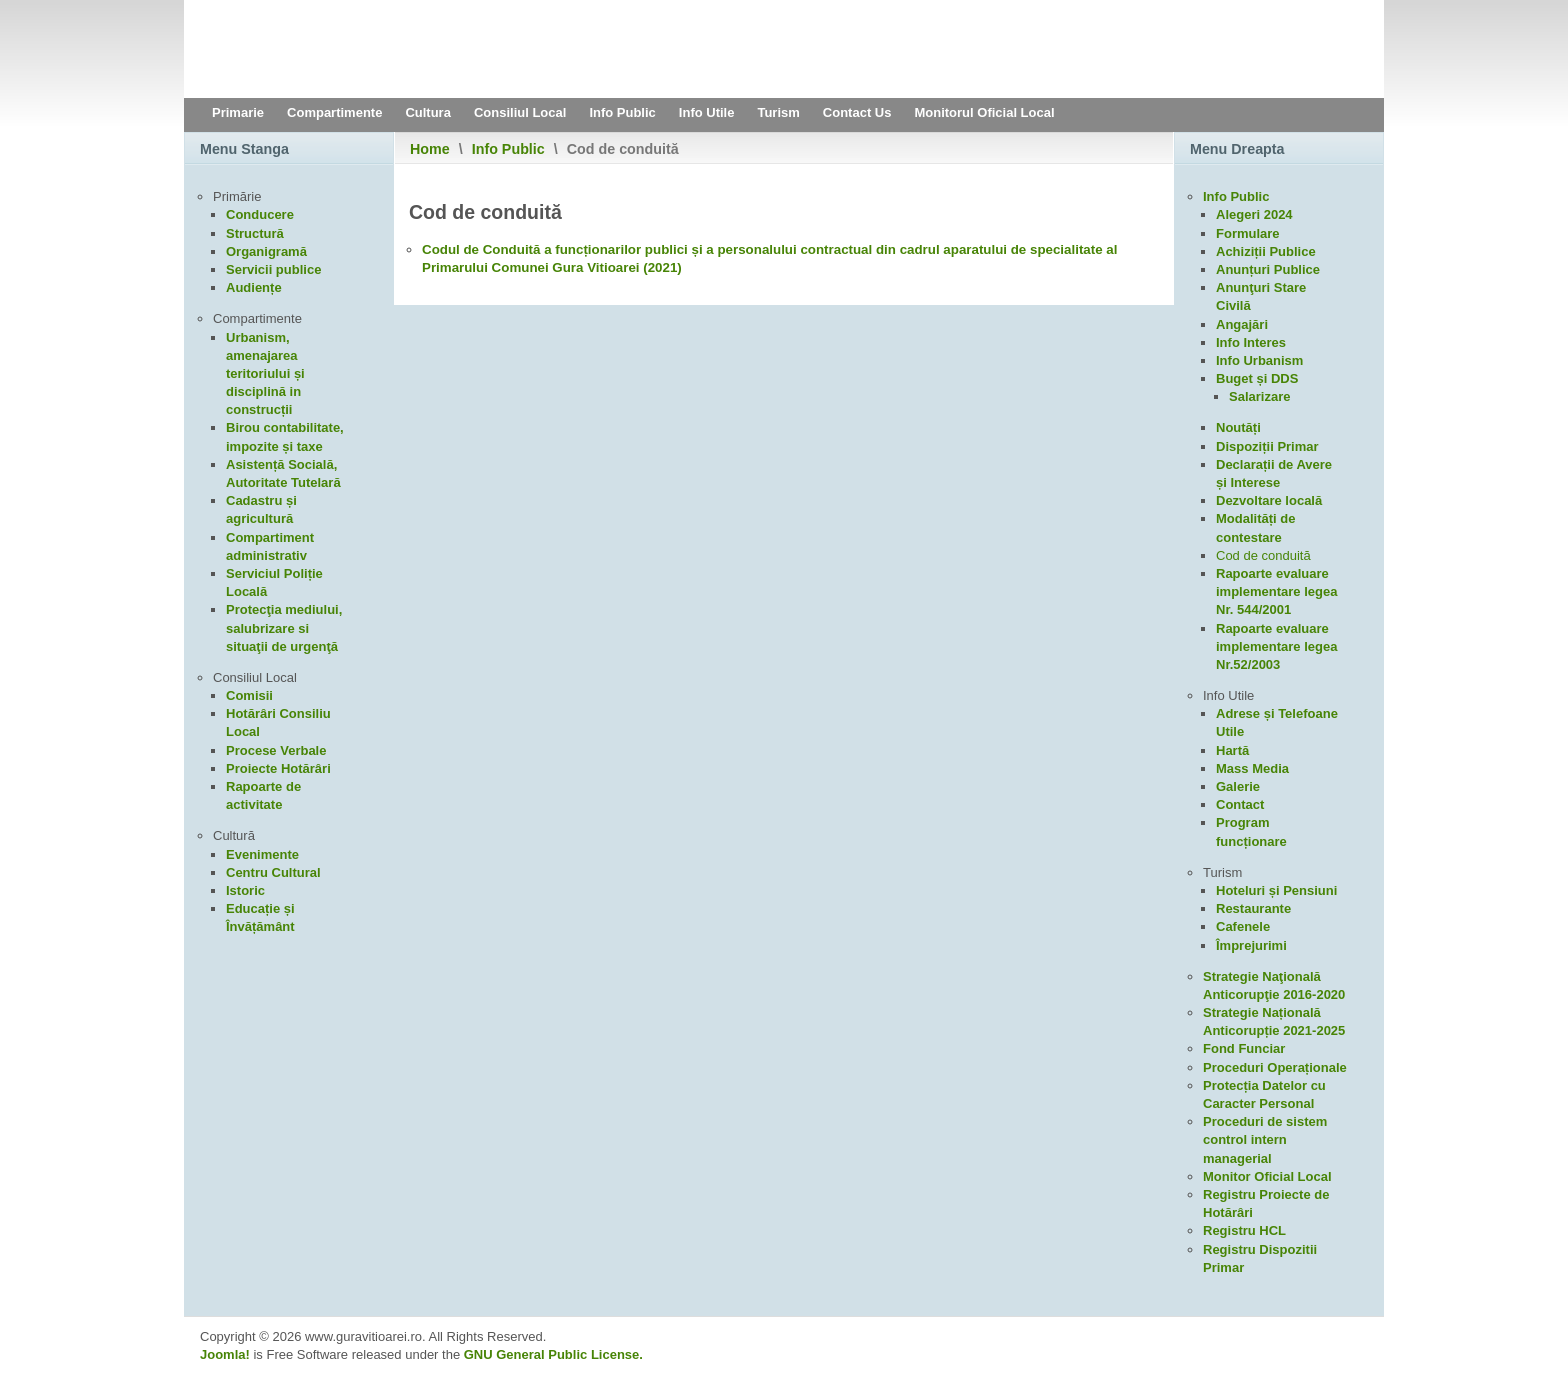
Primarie (238, 112)
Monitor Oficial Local (1267, 1176)
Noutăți (1238, 427)
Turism (778, 112)
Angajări (1242, 324)
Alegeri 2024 (1254, 214)
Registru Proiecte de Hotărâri (1266, 1203)
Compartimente (334, 112)
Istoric (245, 890)
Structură (255, 233)
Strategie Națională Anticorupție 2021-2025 (1274, 1021)
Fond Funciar (1244, 1048)
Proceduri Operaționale (1275, 1067)
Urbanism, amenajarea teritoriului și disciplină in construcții (265, 374)
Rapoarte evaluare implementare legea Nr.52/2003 (1276, 646)
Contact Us (857, 112)
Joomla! (225, 1354)
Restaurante (1253, 908)
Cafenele (1243, 926)
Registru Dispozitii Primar (1260, 1258)
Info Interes (1251, 342)
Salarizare (1259, 396)
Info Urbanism (1259, 360)
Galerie (1238, 786)
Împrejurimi (1251, 945)
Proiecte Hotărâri (278, 768)
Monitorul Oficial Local (984, 112)
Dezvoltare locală (1269, 500)
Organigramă (266, 251)
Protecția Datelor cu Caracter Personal (1264, 1094)
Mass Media (1252, 768)
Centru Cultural (273, 872)
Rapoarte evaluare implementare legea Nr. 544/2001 (1276, 591)
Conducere (260, 214)
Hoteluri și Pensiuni (1276, 890)
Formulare (1248, 233)
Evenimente (262, 854)
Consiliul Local (520, 112)
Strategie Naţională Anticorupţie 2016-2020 (1274, 985)
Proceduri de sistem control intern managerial (1265, 1139)
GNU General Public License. (553, 1354)
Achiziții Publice (1266, 251)
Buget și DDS (1257, 378)
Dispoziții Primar (1267, 446)
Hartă (1232, 750)
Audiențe (254, 287)
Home (430, 149)
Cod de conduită (1263, 555)
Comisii (249, 695)
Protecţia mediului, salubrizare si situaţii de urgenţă (284, 627)
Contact (1240, 804)
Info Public (622, 112)
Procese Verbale (276, 750)
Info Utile (707, 112)
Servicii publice (273, 269)
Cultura (428, 112)
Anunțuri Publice (1268, 269)
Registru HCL (1244, 1230)
